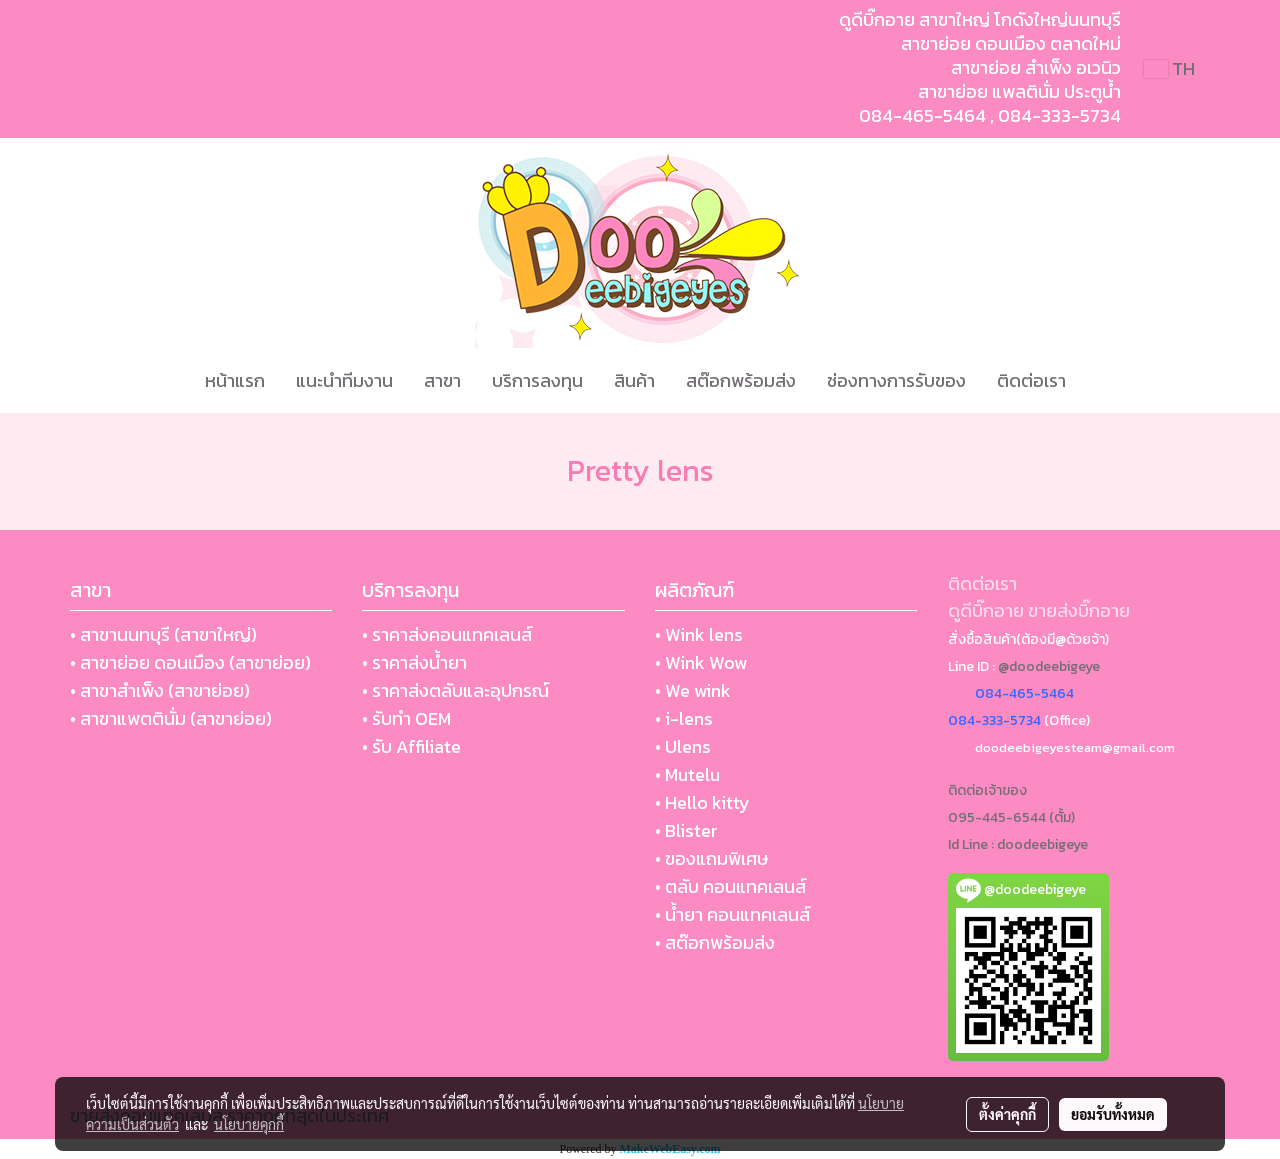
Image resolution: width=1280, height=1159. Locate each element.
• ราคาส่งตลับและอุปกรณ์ (455, 690)
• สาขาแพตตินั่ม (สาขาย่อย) (171, 718)
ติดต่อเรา (1031, 380)
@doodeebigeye (1049, 666)
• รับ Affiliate (411, 746)
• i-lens (684, 718)
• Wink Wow (701, 662)
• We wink (693, 690)
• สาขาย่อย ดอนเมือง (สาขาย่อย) (190, 662)
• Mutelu (687, 774)
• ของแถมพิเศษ (711, 858)
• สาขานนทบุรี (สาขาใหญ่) (163, 634)
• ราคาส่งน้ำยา (414, 662)
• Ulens (683, 746)
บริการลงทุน (537, 380)
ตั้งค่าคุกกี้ (1007, 1114)
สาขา (442, 380)
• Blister (686, 830)
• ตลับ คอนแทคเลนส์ (730, 886)
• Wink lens (699, 634)
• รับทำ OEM (406, 718)
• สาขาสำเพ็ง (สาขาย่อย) (160, 690)
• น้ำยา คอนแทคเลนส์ (732, 914)
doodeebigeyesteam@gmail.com (1075, 747)
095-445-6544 (997, 817)
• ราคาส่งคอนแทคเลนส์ (447, 634)
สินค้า (634, 380)
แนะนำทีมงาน (344, 380)
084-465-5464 (922, 115)
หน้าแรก (235, 380)
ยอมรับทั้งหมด (1113, 1114)
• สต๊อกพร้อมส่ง (715, 942)
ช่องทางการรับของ (896, 380)
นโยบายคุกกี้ (249, 1124)
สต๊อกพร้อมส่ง (741, 380)
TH (1169, 68)
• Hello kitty (702, 802)
